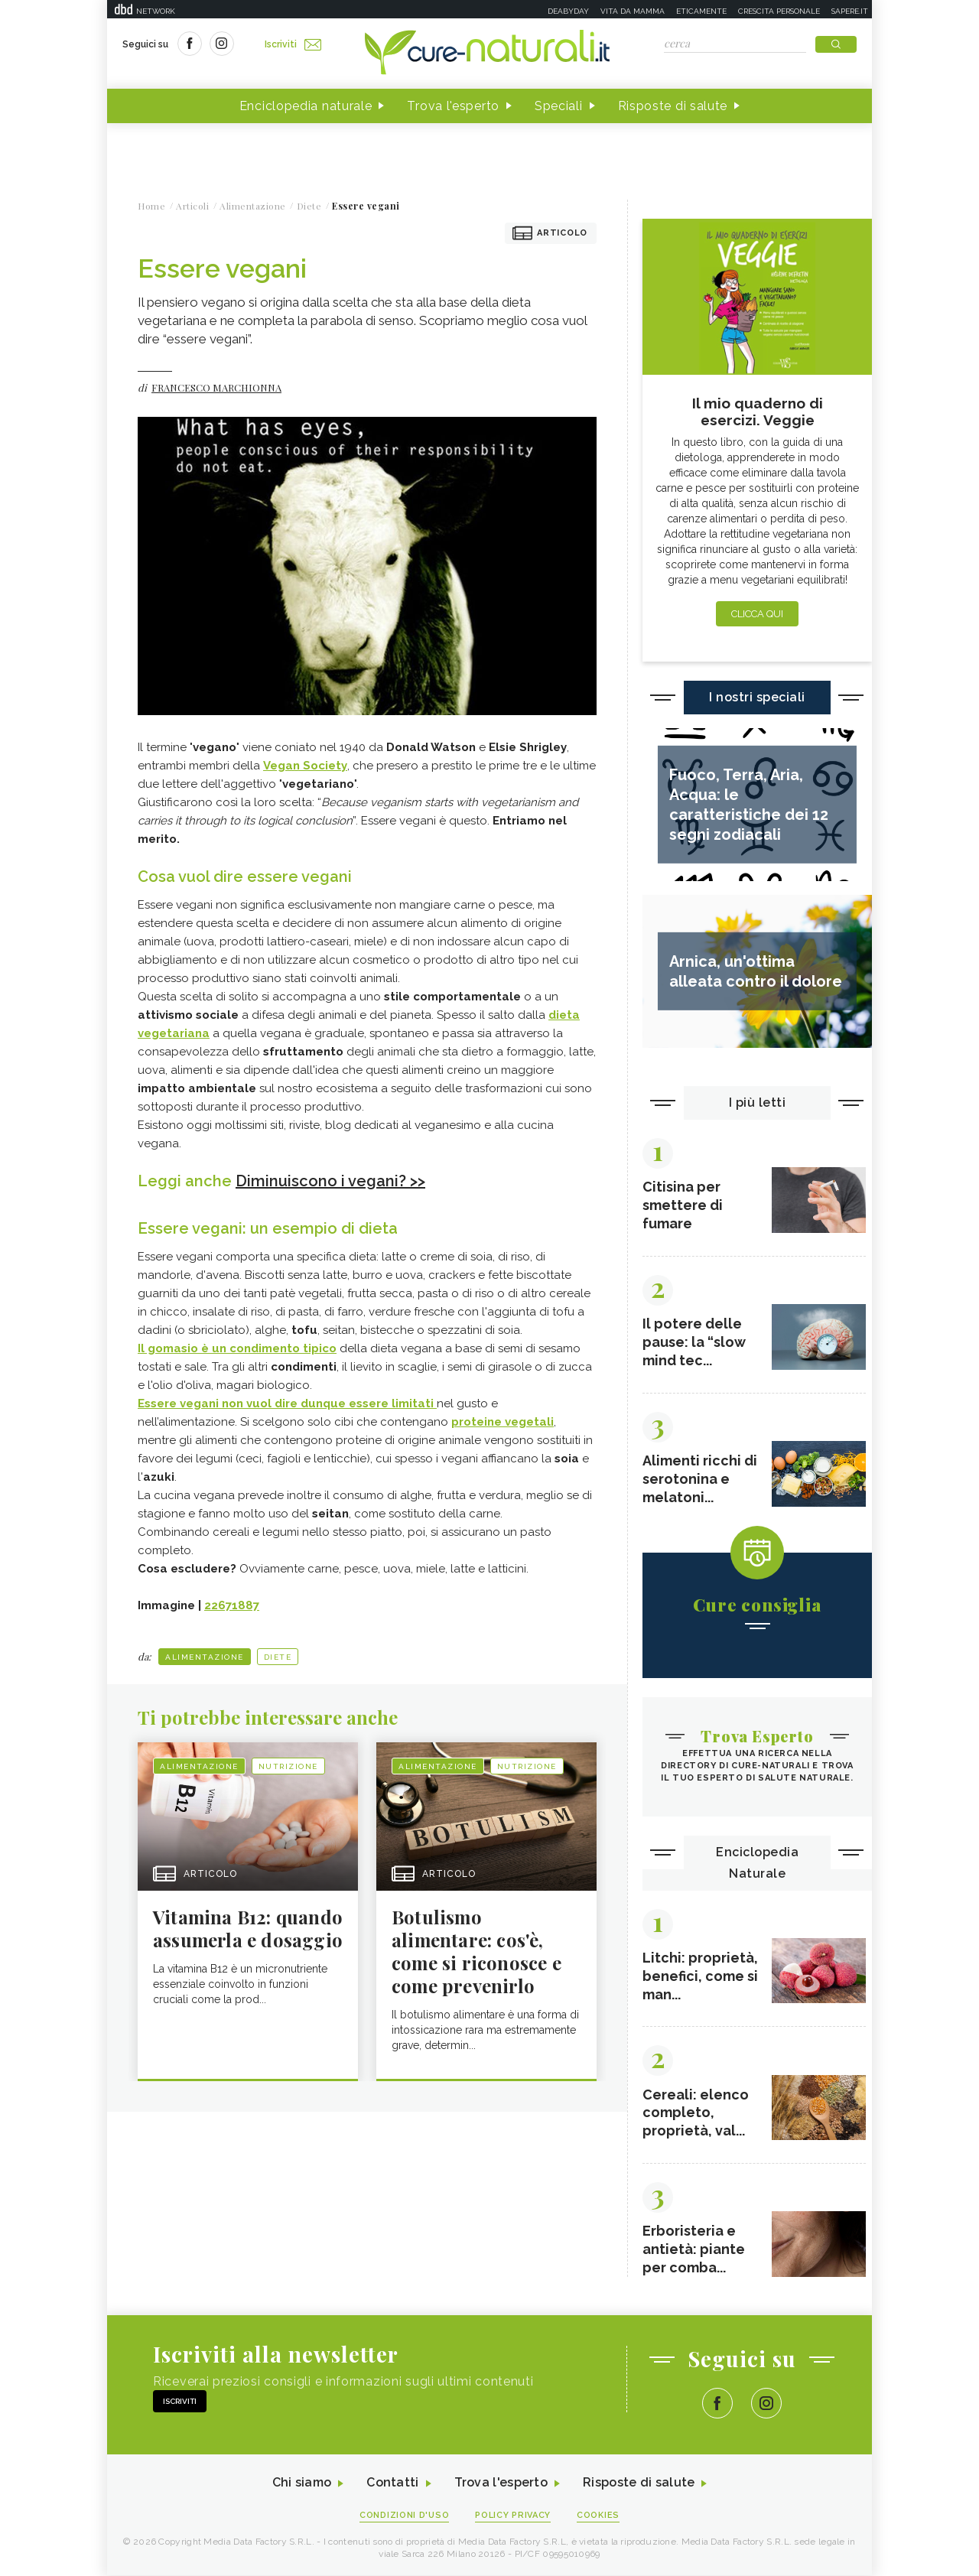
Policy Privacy (513, 2516)
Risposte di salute (673, 106)
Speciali (559, 106)
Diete (278, 1657)
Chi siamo (301, 2484)
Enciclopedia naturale (305, 106)
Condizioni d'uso (404, 2516)
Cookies (598, 2516)
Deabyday (568, 11)
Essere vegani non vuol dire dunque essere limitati (287, 1403)
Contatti (392, 2484)
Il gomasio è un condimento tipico (237, 1348)
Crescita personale (779, 11)
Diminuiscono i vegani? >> (330, 1181)
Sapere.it (849, 11)
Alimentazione (204, 1657)
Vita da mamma (632, 11)
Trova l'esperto (453, 106)
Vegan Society (305, 765)
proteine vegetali (502, 1422)
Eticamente (701, 11)
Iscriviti (293, 44)
